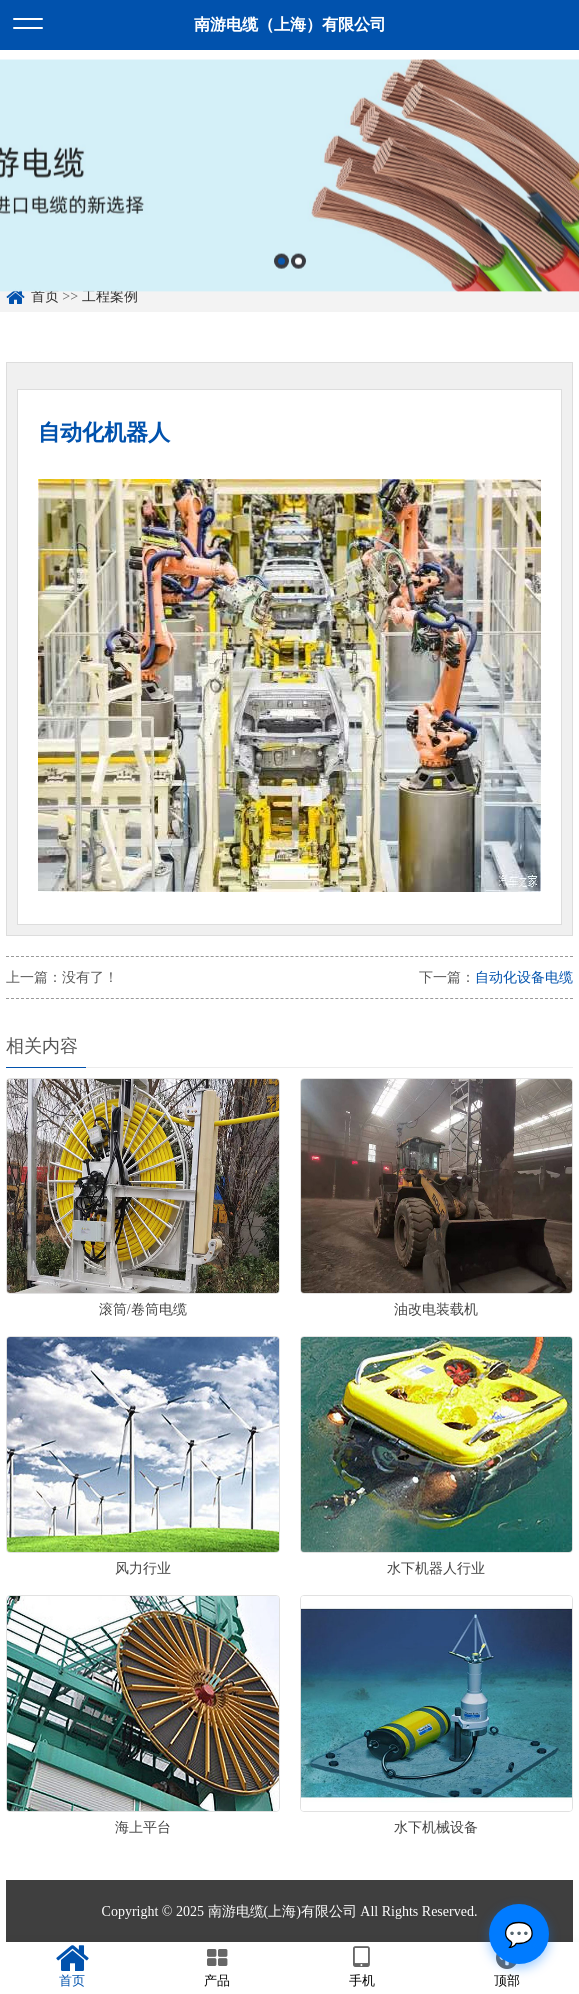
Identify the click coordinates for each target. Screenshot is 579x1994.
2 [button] (298, 275)
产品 (217, 1967)
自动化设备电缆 (524, 977)
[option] (289, 190)
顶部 (506, 1967)
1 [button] (281, 275)
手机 (362, 1967)
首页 (72, 1967)
